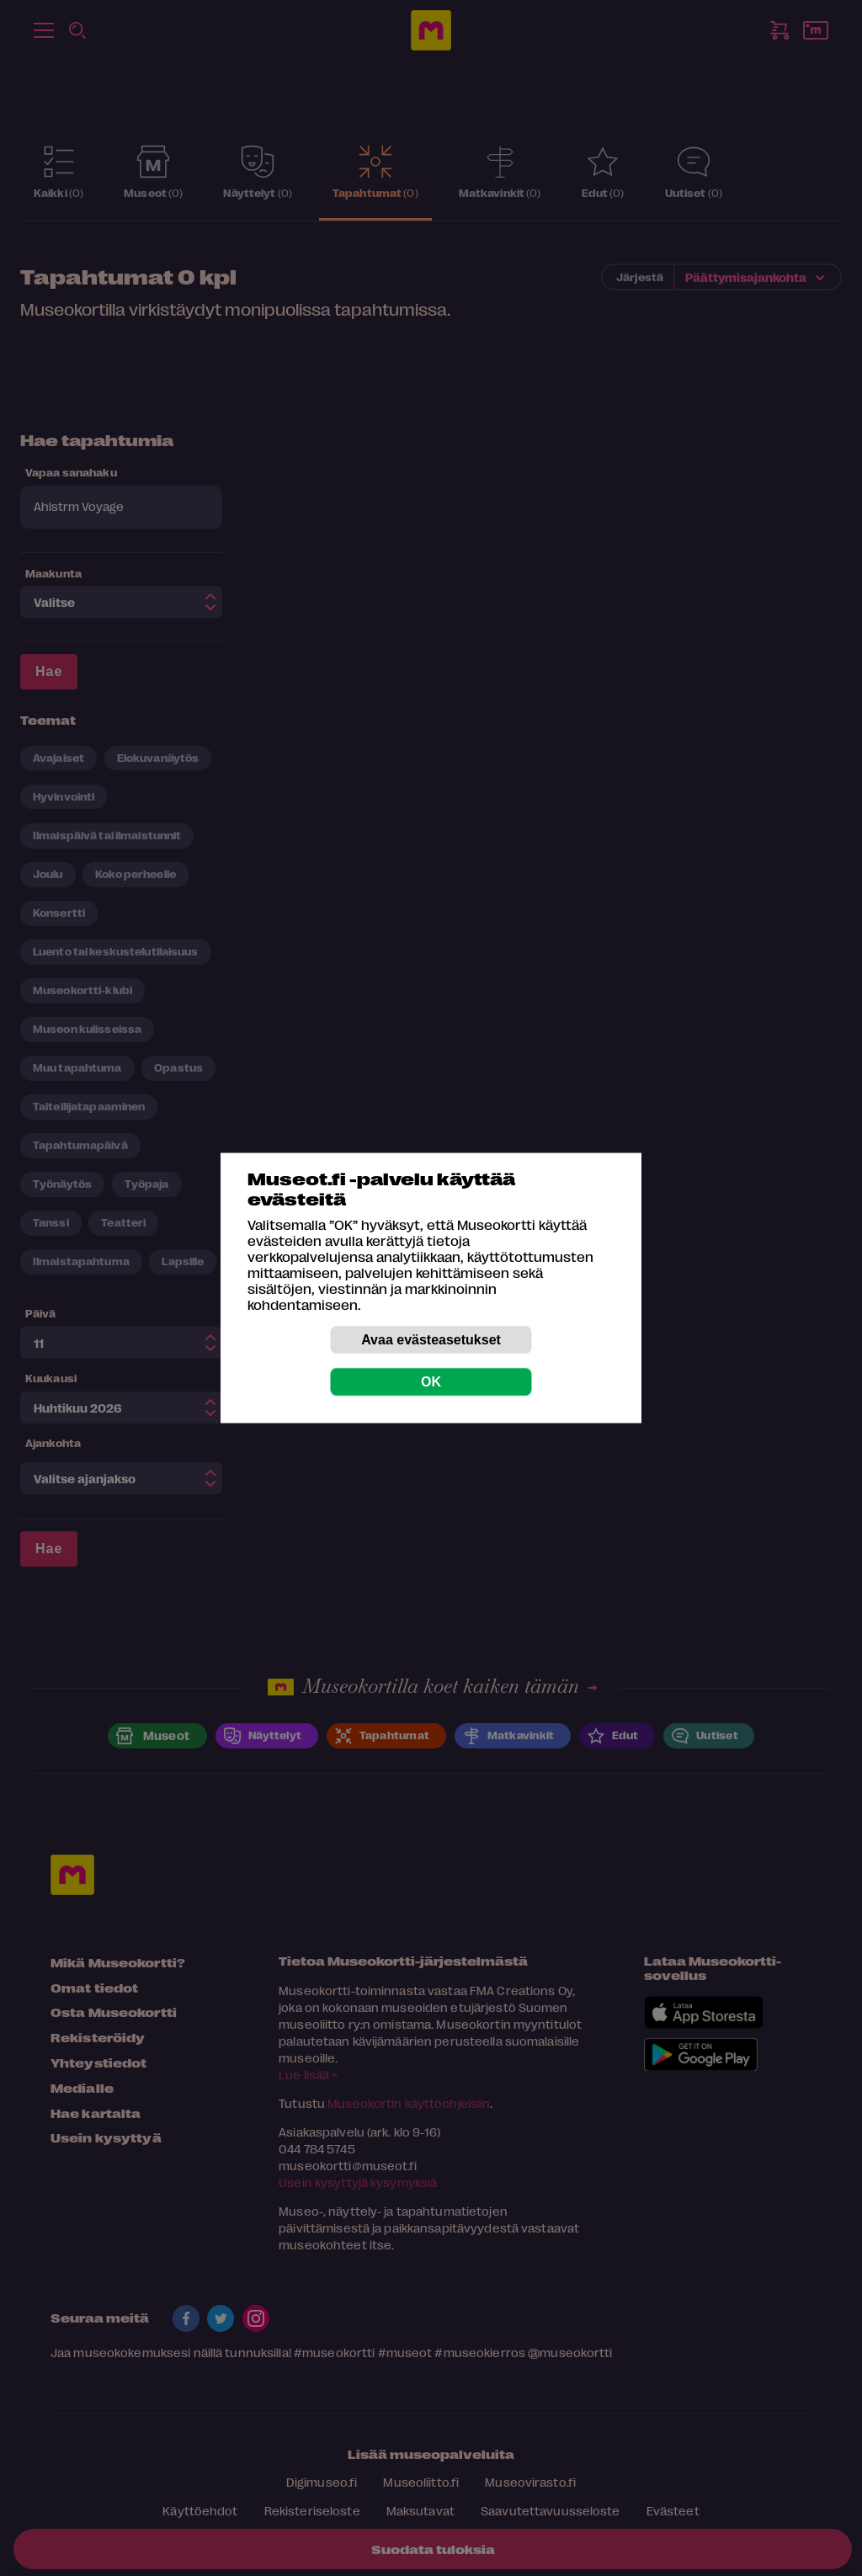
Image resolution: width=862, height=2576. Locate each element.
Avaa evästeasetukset (431, 1340)
